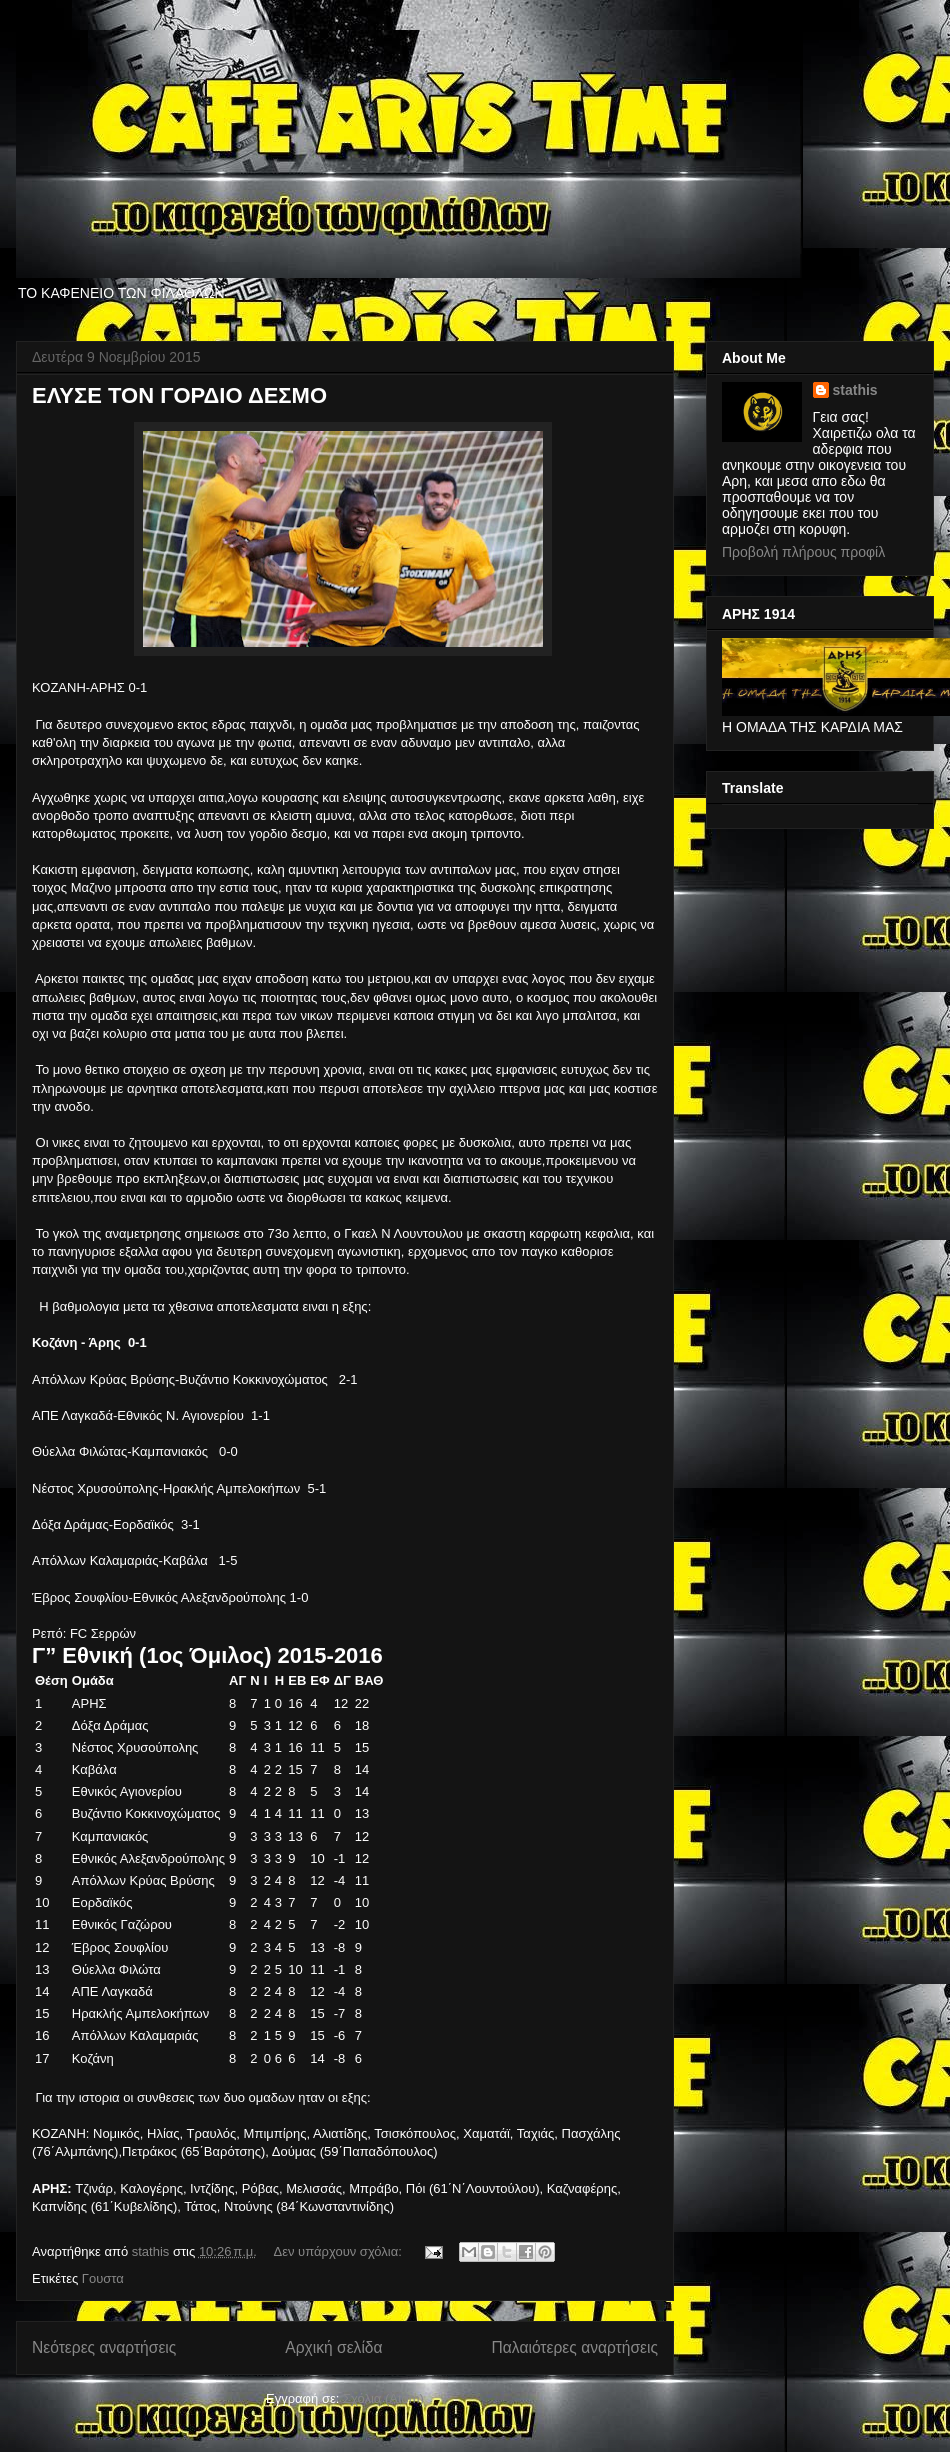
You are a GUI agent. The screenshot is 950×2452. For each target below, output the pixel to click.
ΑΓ (237, 1680)
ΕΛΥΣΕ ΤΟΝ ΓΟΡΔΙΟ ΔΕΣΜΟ (179, 395)
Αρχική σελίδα (333, 2347)
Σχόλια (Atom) (383, 2398)
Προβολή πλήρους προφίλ (803, 552)
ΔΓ (342, 1680)
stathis (855, 390)
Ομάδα (93, 1680)
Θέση (51, 1680)
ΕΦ (319, 1680)
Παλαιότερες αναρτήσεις (575, 2347)
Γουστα (103, 2278)
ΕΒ (297, 1680)
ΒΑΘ (369, 1680)
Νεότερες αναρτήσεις (104, 2347)
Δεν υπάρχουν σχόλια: (340, 2251)
